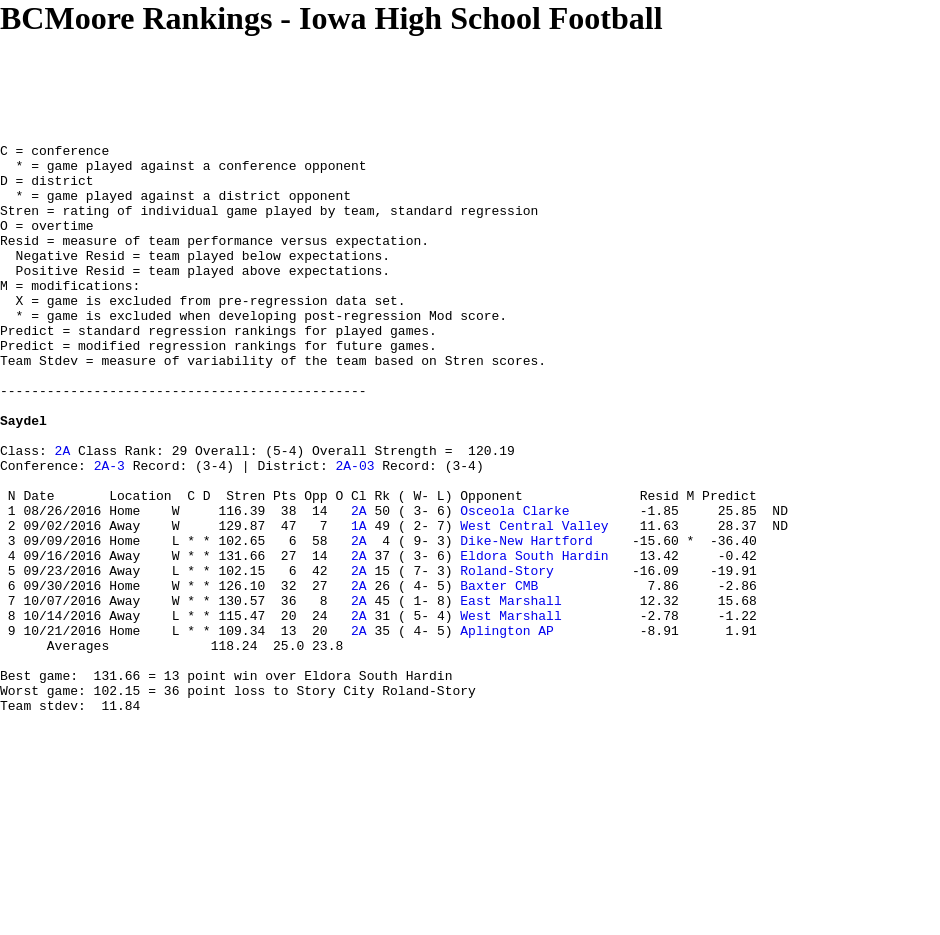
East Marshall (510, 693)
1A (359, 603)
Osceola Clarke (514, 585)
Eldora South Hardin (534, 639)
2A (63, 513)
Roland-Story (507, 657)
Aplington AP (507, 729)
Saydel (23, 477)
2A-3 (109, 531)
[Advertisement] (364, 82)
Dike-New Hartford (526, 621)
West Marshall (510, 711)
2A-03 (354, 531)
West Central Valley (534, 603)
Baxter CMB (499, 675)
